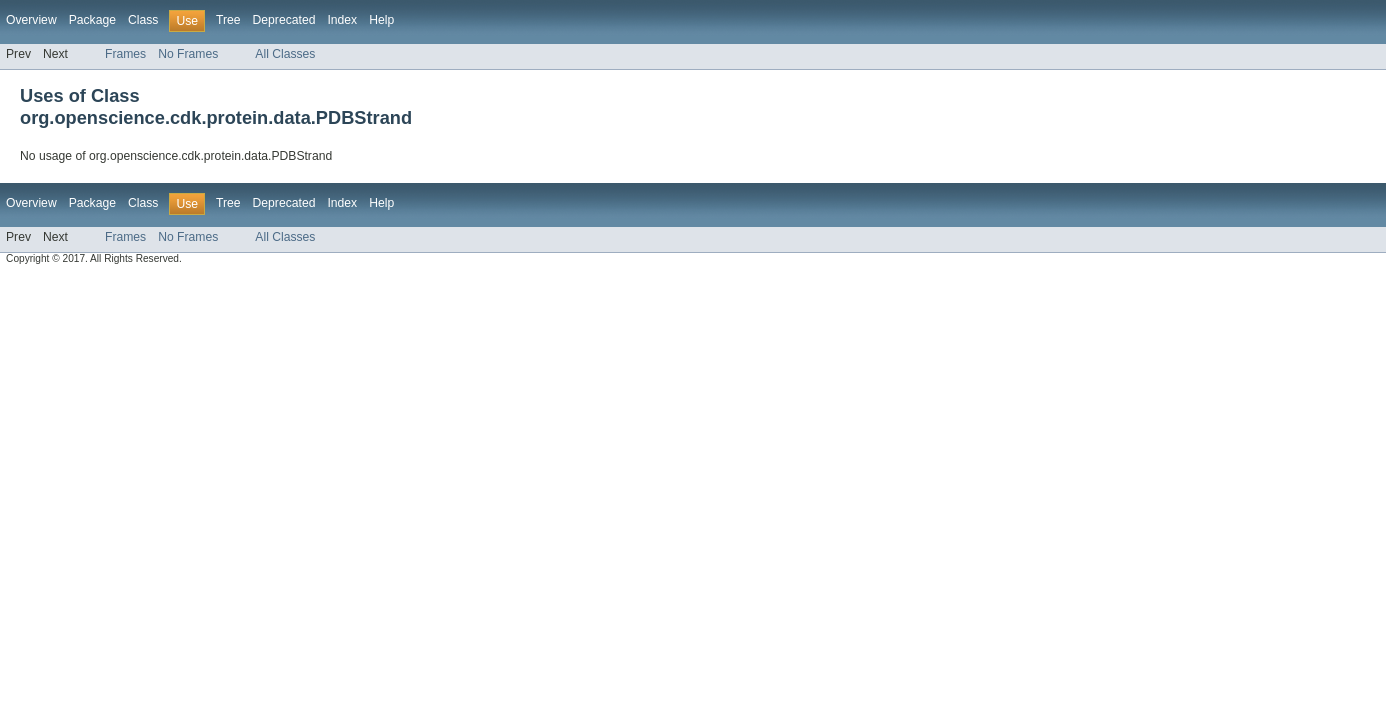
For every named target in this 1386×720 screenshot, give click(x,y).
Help (381, 20)
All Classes (285, 54)
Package (92, 20)
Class (143, 20)
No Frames (188, 54)
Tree (228, 20)
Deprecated (284, 20)
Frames (125, 54)
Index (342, 20)
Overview (31, 20)
